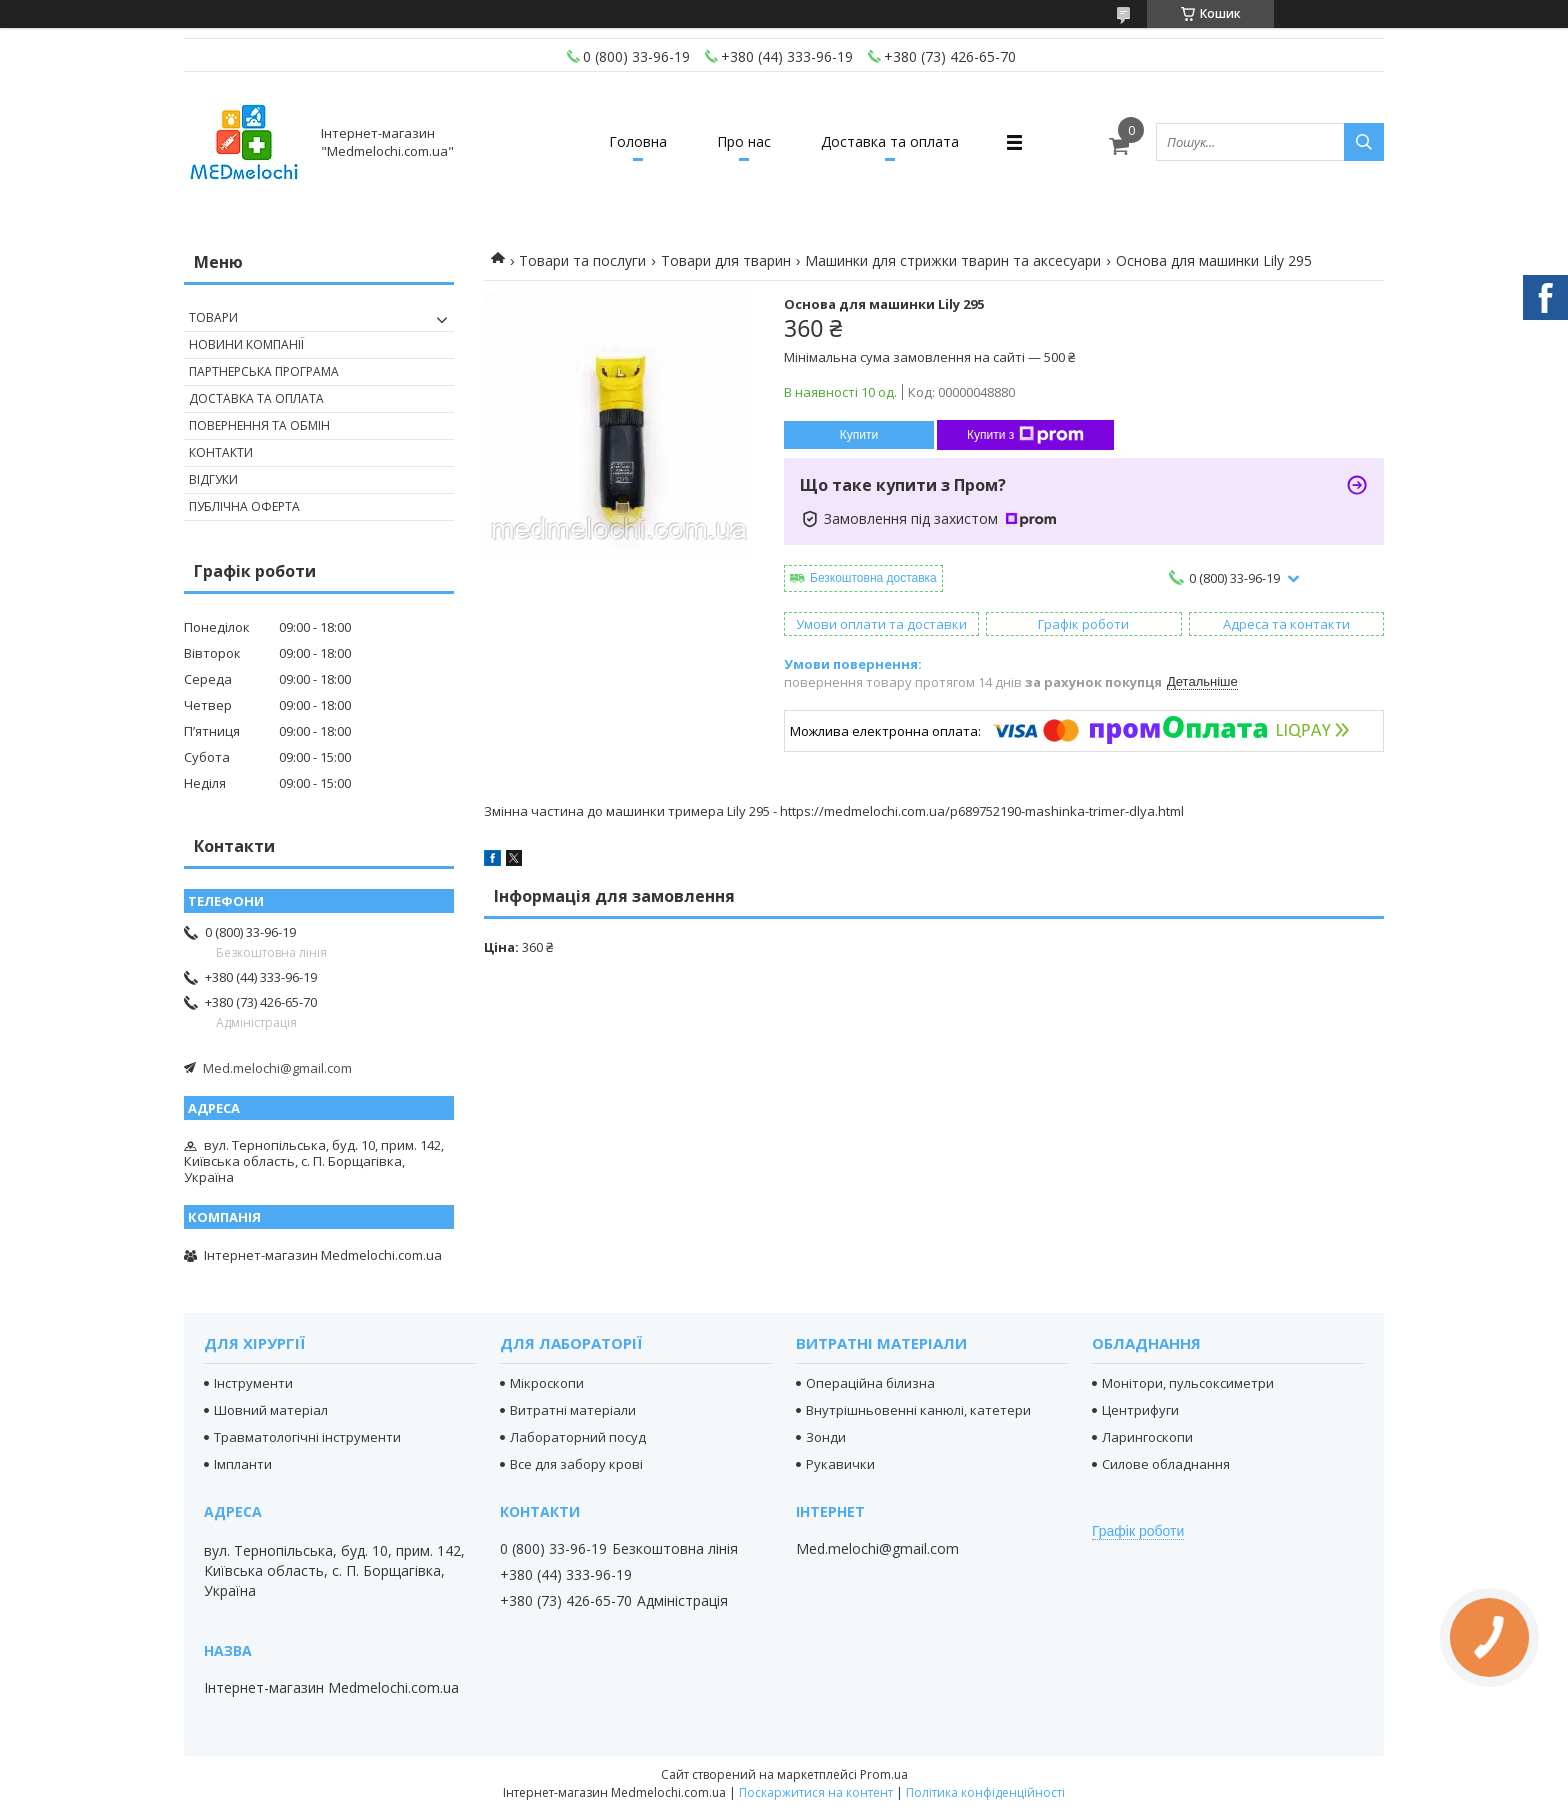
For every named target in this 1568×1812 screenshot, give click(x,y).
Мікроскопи (547, 1383)
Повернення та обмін (259, 425)
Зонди (826, 1437)
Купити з (1025, 435)
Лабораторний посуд (578, 1437)
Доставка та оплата (890, 141)
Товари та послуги (582, 260)
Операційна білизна (870, 1383)
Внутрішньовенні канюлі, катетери (918, 1410)
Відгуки (213, 479)
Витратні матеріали (573, 1410)
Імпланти (243, 1464)
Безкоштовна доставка (873, 578)
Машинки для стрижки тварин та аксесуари (953, 260)
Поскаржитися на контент (816, 1792)
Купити (859, 435)
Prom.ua (884, 1774)
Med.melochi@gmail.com (277, 1068)
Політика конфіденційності (985, 1792)
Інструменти (253, 1383)
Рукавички (840, 1464)
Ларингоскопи (1147, 1437)
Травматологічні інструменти (307, 1437)
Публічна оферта (244, 506)
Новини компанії (246, 344)
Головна (638, 141)
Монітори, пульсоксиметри (1188, 1383)
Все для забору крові (576, 1464)
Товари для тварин (726, 260)
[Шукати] (1364, 142)
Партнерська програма (264, 371)
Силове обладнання (1166, 1464)
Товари (213, 317)
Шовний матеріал (271, 1410)
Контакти (221, 452)
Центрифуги (1140, 1410)
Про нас (744, 141)
